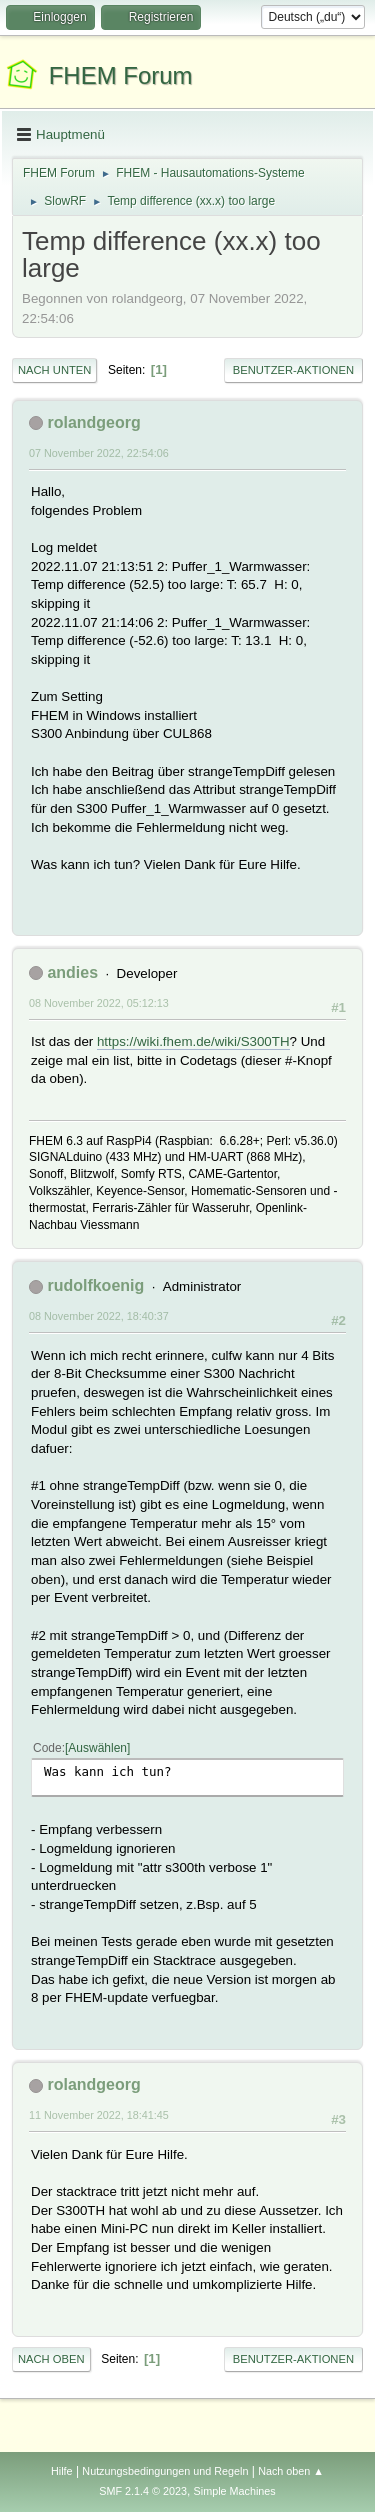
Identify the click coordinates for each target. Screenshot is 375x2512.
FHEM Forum (121, 75)
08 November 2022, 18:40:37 (99, 1316)
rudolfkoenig (95, 1285)
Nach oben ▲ (291, 2471)
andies (72, 972)
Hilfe (62, 2471)
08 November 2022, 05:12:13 (99, 1003)
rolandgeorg (93, 422)
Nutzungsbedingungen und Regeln (165, 2471)
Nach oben (51, 2359)
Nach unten (54, 370)
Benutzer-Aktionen (293, 370)
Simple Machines (235, 2491)
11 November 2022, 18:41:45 (99, 2115)
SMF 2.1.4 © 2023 (143, 2491)
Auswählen (97, 1748)
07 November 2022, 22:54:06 (99, 453)
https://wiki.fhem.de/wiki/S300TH (193, 1041)
